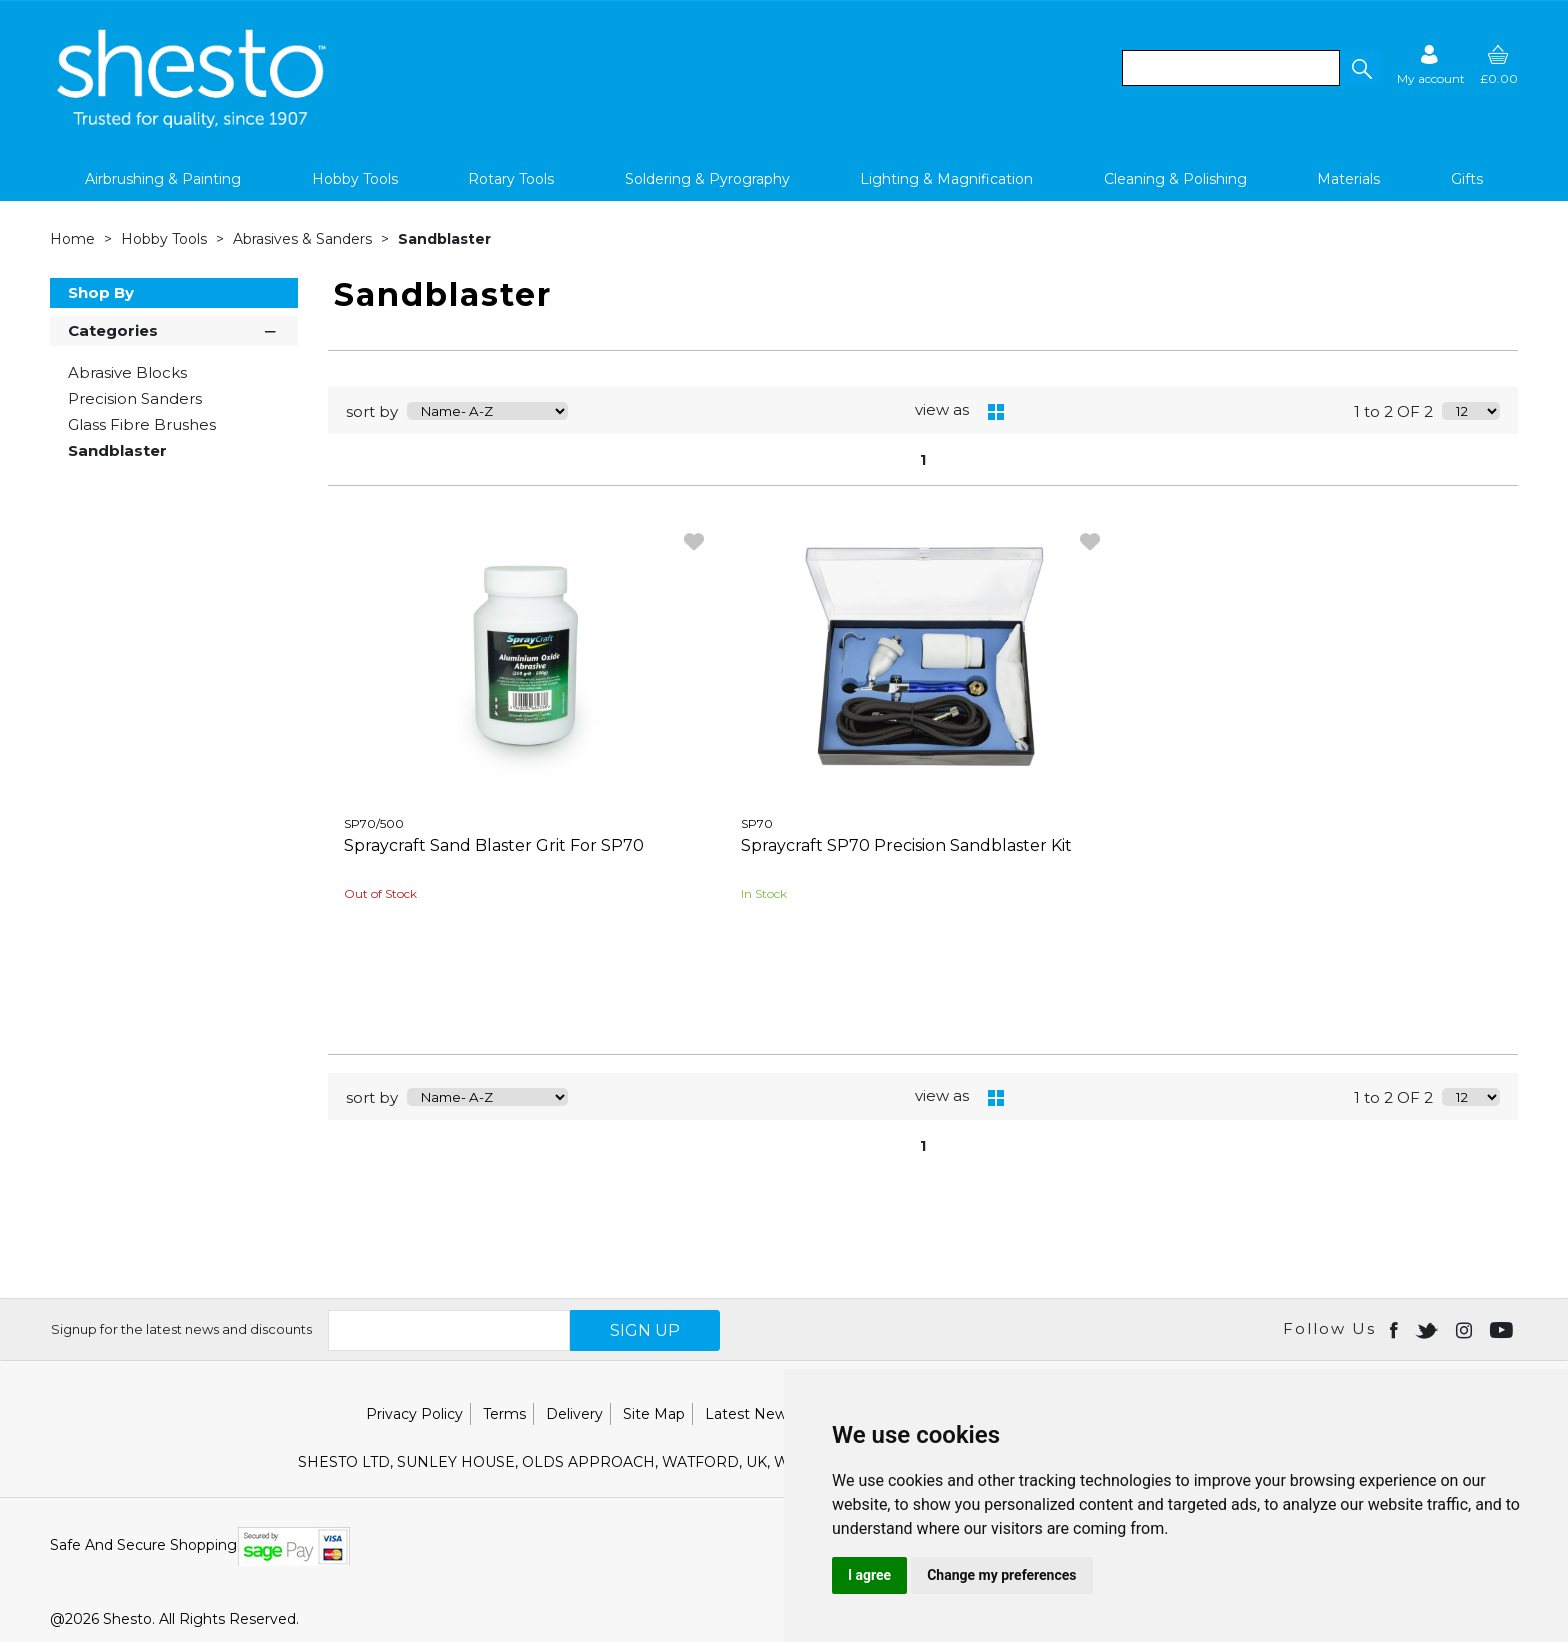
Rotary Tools (511, 179)
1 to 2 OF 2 (1393, 411)
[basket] (1499, 64)
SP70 (757, 823)
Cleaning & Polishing (1175, 179)
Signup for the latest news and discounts (181, 1329)
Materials (1348, 179)
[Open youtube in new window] (1503, 1329)
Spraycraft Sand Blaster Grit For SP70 (494, 845)
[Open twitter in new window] (1428, 1329)
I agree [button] (869, 1575)
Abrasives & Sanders (304, 239)
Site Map (654, 1414)
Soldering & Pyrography (707, 179)
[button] (1361, 68)
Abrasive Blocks (127, 372)
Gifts (1467, 179)
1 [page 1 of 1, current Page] (923, 460)
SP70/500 (374, 823)
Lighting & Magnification (946, 179)
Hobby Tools (355, 179)
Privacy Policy (414, 1414)
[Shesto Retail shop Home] (193, 123)
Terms (504, 1414)
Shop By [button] (101, 292)
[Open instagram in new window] (1466, 1329)
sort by (372, 411)
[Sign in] (1431, 64)
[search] (1231, 68)
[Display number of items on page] (1471, 411)
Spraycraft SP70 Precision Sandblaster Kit (906, 845)
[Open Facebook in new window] (1395, 1329)
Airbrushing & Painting (163, 179)
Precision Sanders (135, 398)
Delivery (574, 1414)
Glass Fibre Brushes (142, 424)
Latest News (749, 1414)
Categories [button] (174, 329)
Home (74, 239)
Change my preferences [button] (1001, 1575)
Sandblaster (444, 239)
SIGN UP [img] (645, 1330)
